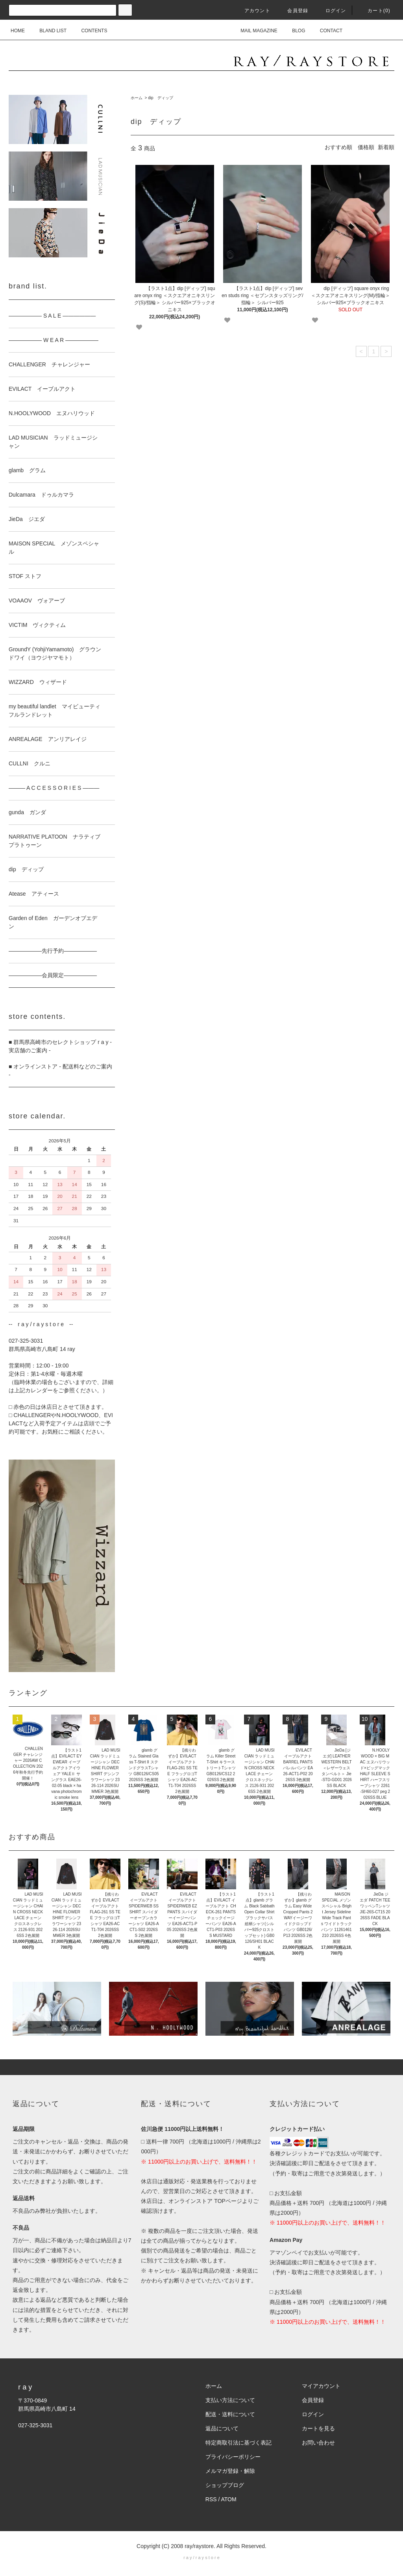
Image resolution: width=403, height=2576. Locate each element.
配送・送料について (230, 2414)
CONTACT (326, 30)
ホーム (136, 98)
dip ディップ (160, 98)
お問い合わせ (318, 2442)
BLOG (294, 30)
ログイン (331, 10)
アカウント (252, 10)
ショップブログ (224, 2485)
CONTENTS (89, 30)
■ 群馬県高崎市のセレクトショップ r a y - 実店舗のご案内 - (60, 1046)
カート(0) (374, 10)
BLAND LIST (48, 30)
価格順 (366, 147)
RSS (211, 2499)
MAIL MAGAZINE (254, 30)
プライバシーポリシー (233, 2457)
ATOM (229, 2499)
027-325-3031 (35, 2425)
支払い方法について (230, 2400)
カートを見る (318, 2428)
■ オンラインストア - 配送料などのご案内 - (60, 1070)
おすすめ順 (338, 147)
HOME (18, 30)
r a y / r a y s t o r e (201, 2557)
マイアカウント (321, 2386)
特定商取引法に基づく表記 (238, 2442)
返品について (221, 2428)
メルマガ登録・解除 (230, 2471)
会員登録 (293, 10)
